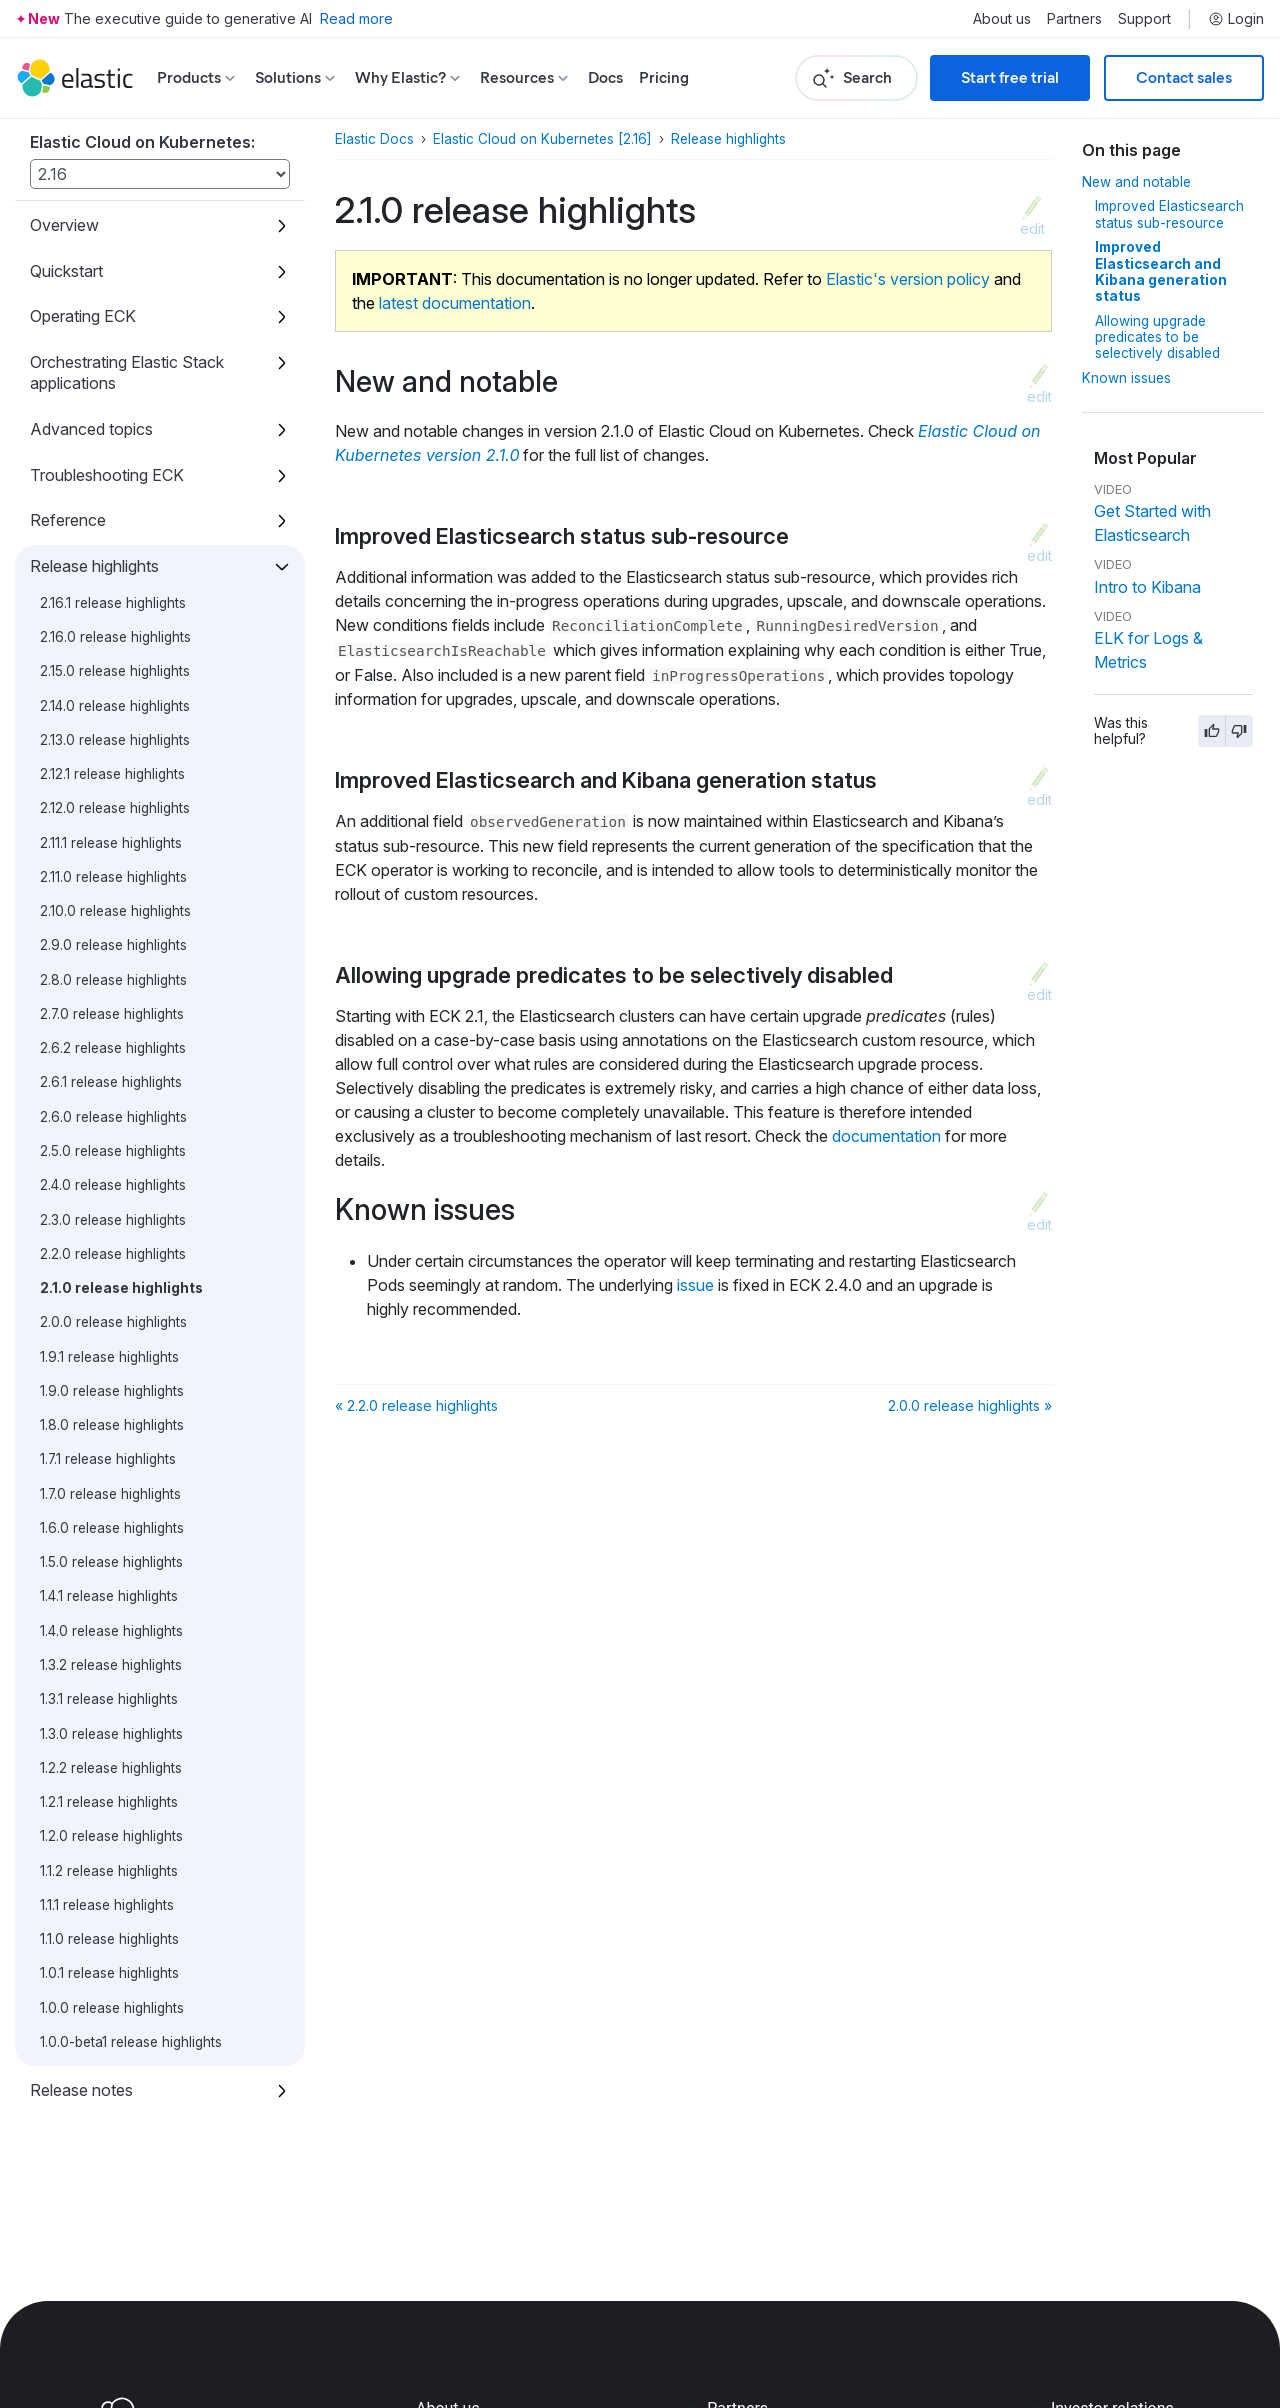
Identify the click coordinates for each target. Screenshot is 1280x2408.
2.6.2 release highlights (113, 1048)
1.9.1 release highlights (109, 1357)
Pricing (664, 77)
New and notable (1136, 182)
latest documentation (455, 303)
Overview (64, 225)
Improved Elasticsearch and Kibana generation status (1161, 271)
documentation (886, 1136)
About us (1002, 19)
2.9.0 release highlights (113, 945)
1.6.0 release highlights (112, 1528)
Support (1144, 19)
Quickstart (66, 271)
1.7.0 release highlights (110, 1494)
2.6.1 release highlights (111, 1082)
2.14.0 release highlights (115, 706)
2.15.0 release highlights (115, 671)
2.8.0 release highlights (113, 980)
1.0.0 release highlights (112, 2008)
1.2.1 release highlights (109, 1802)
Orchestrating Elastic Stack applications (127, 372)
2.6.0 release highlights (113, 1117)
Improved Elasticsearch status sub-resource (1169, 214)
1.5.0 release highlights (111, 1562)
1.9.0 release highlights (112, 1391)
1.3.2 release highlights (111, 1665)
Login (1236, 19)
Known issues (1126, 378)
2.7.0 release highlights (112, 1014)
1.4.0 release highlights (111, 1631)
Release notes (81, 2090)
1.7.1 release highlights (108, 1459)
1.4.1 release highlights (109, 1596)
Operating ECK (83, 316)
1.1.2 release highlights (109, 1871)
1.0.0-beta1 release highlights (131, 2042)
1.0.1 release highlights (109, 1973)
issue (695, 1285)
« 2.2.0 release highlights (416, 1405)
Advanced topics (91, 429)
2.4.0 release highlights (113, 1185)
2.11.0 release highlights (113, 877)
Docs (605, 77)
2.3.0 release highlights (113, 1220)
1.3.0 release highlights (111, 1734)
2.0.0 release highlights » (970, 1405)
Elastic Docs (374, 139)
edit (1032, 228)
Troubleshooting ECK (107, 475)
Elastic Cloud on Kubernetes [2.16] (542, 139)
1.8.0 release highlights (112, 1425)
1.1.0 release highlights (109, 1939)
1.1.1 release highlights (107, 1905)
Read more (356, 18)
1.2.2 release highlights (111, 1768)
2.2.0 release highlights (113, 1254)
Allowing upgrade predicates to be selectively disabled (1157, 337)
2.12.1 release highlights (112, 774)
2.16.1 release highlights (113, 603)
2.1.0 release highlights (121, 1288)
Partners (1074, 19)
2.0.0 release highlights (113, 1322)
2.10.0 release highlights (115, 911)
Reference (68, 520)
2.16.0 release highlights (115, 637)
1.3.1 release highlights (109, 1699)
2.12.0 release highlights (115, 808)
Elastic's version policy (908, 279)
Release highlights (94, 566)
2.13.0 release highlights (115, 740)
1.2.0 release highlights (111, 1836)
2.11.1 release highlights (111, 843)
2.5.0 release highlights (113, 1151)
